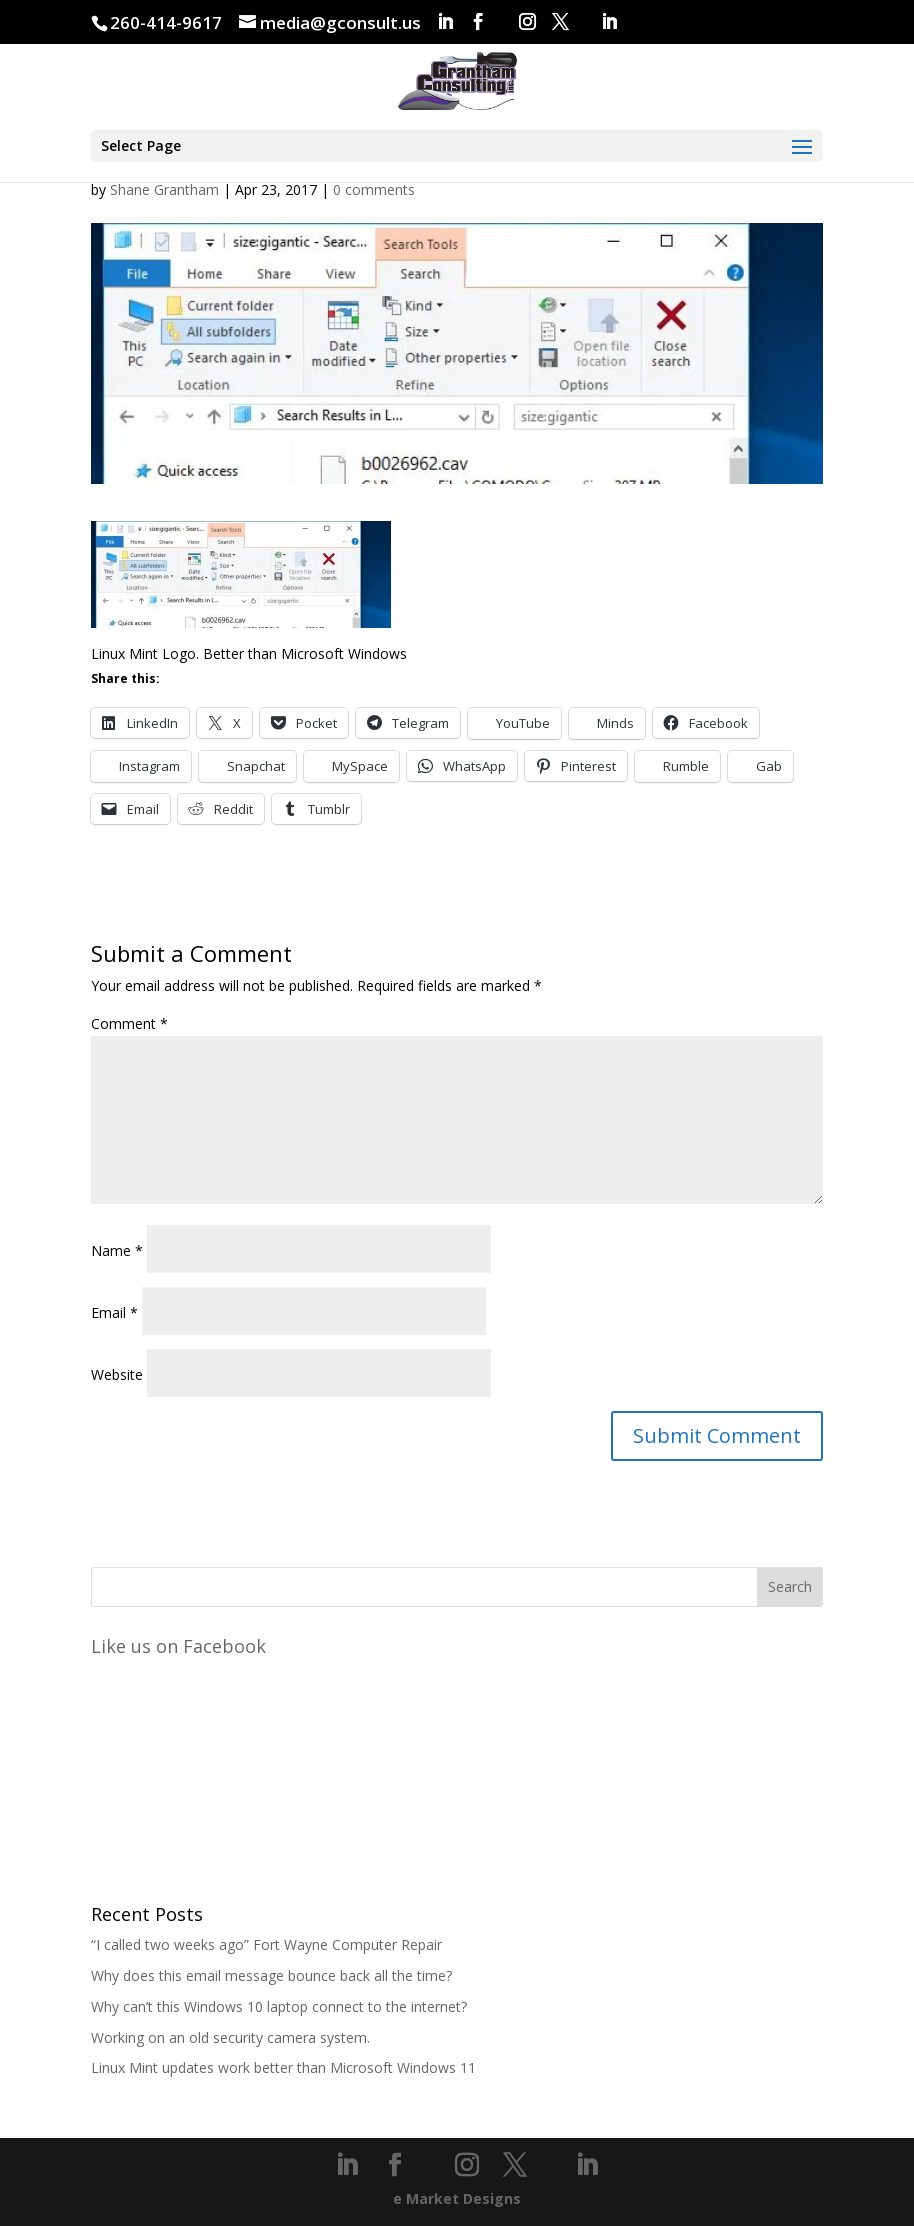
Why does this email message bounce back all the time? (271, 1975)
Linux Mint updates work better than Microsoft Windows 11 (283, 2067)
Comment (129, 1023)
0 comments (374, 189)
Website (117, 1374)
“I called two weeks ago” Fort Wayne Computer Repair (266, 1944)
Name (117, 1250)
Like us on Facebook (178, 1646)
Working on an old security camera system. (230, 2037)
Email (114, 1312)
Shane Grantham (164, 189)
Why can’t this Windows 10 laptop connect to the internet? (279, 2006)
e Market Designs (457, 2198)
